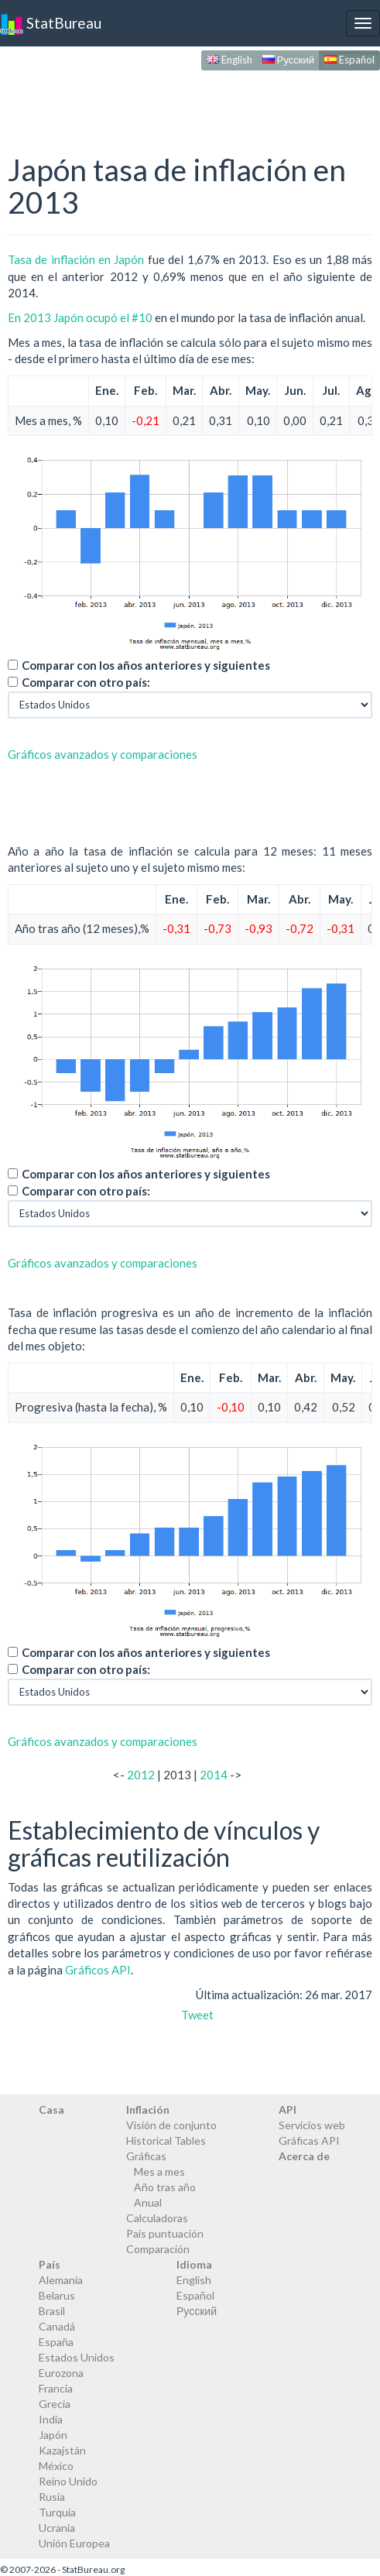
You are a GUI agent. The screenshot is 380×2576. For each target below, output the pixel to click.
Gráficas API (309, 2140)
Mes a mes (159, 2171)
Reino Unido (68, 2481)
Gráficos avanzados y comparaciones (102, 754)
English (229, 59)
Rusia (52, 2496)
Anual (148, 2202)
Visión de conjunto (171, 2125)
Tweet (197, 2015)
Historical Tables (166, 2140)
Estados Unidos (77, 2357)
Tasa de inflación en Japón (76, 259)
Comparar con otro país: (86, 682)
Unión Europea (74, 2543)
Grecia (54, 2403)
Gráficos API (98, 1970)
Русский (288, 59)
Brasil (52, 2310)
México (56, 2465)
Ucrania (57, 2527)
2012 (141, 1775)
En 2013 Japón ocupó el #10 (80, 317)
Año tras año (165, 2187)
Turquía (57, 2512)
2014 (214, 1775)
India (51, 2419)
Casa (51, 2109)
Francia (56, 2388)
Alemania (61, 2279)
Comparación (158, 2248)
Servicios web (312, 2125)
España (56, 2341)
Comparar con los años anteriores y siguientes (146, 665)
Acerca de (304, 2156)
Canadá (57, 2326)
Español (349, 59)
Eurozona (61, 2372)
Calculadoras (157, 2217)
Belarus (57, 2295)
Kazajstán (62, 2450)
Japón (53, 2434)
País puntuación (165, 2233)
